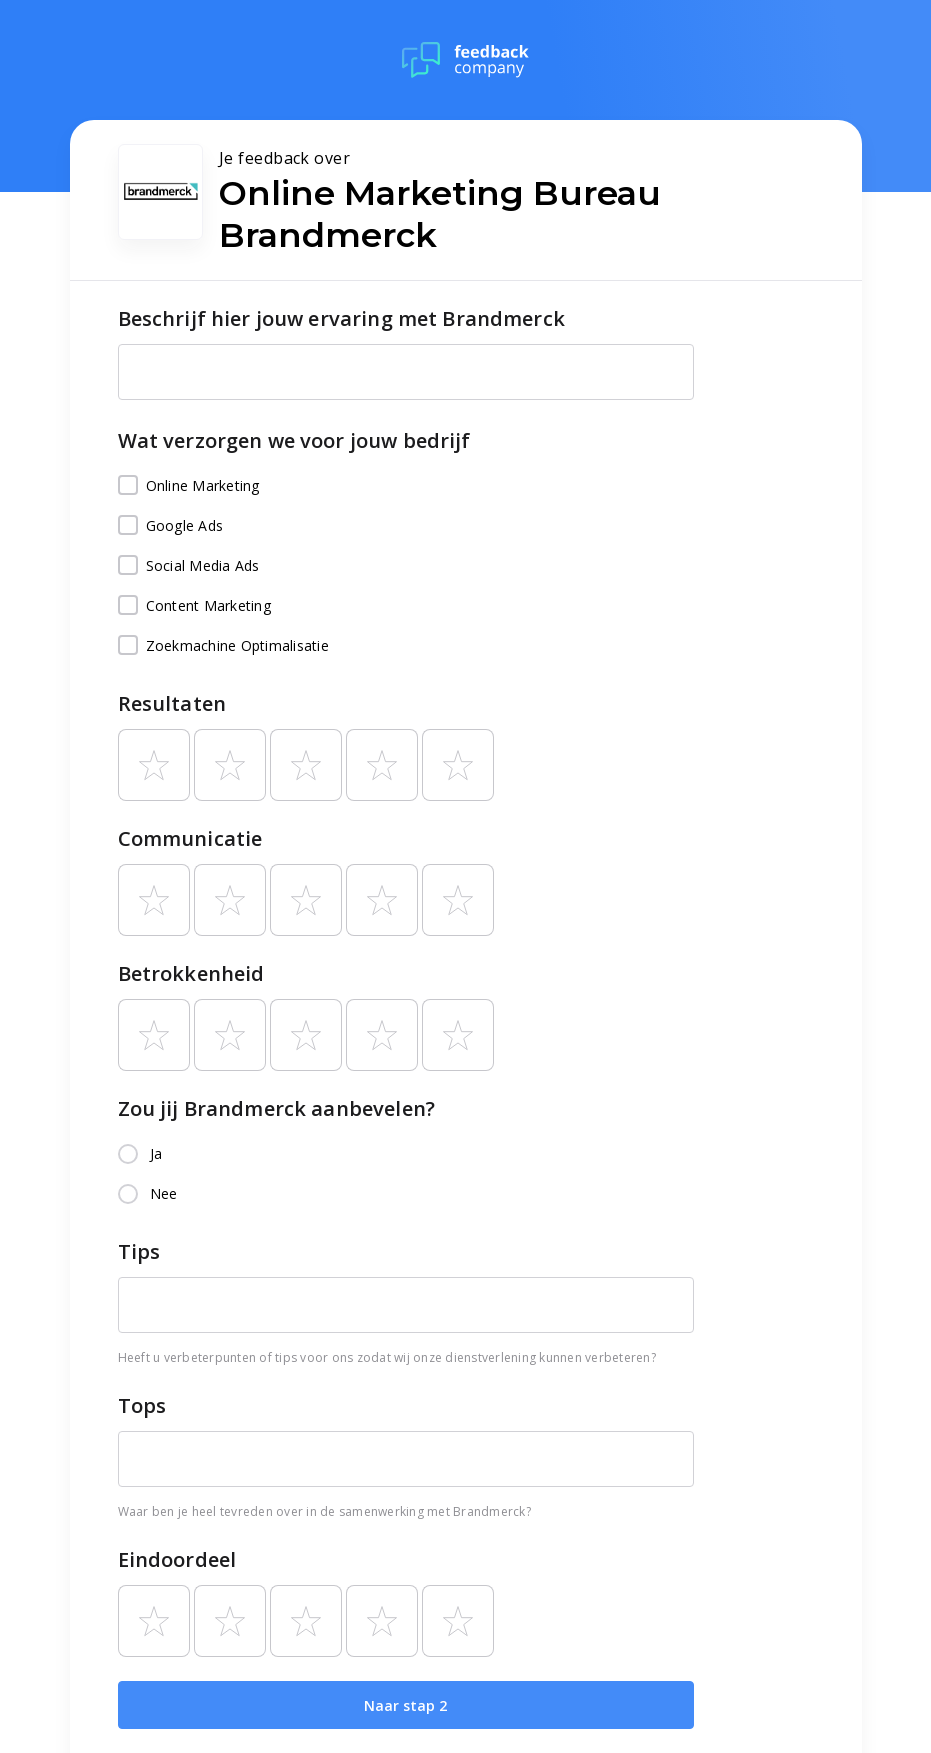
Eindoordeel (177, 1559)
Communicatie (190, 838)
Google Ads (171, 526)
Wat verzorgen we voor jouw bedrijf (294, 440)
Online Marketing (189, 486)
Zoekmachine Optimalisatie (223, 646)
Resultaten (172, 703)
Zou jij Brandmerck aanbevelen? (277, 1108)
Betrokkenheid (191, 973)
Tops (142, 1405)
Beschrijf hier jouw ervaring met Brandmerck (341, 318)
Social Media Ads (189, 566)
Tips (139, 1251)
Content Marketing (194, 606)
